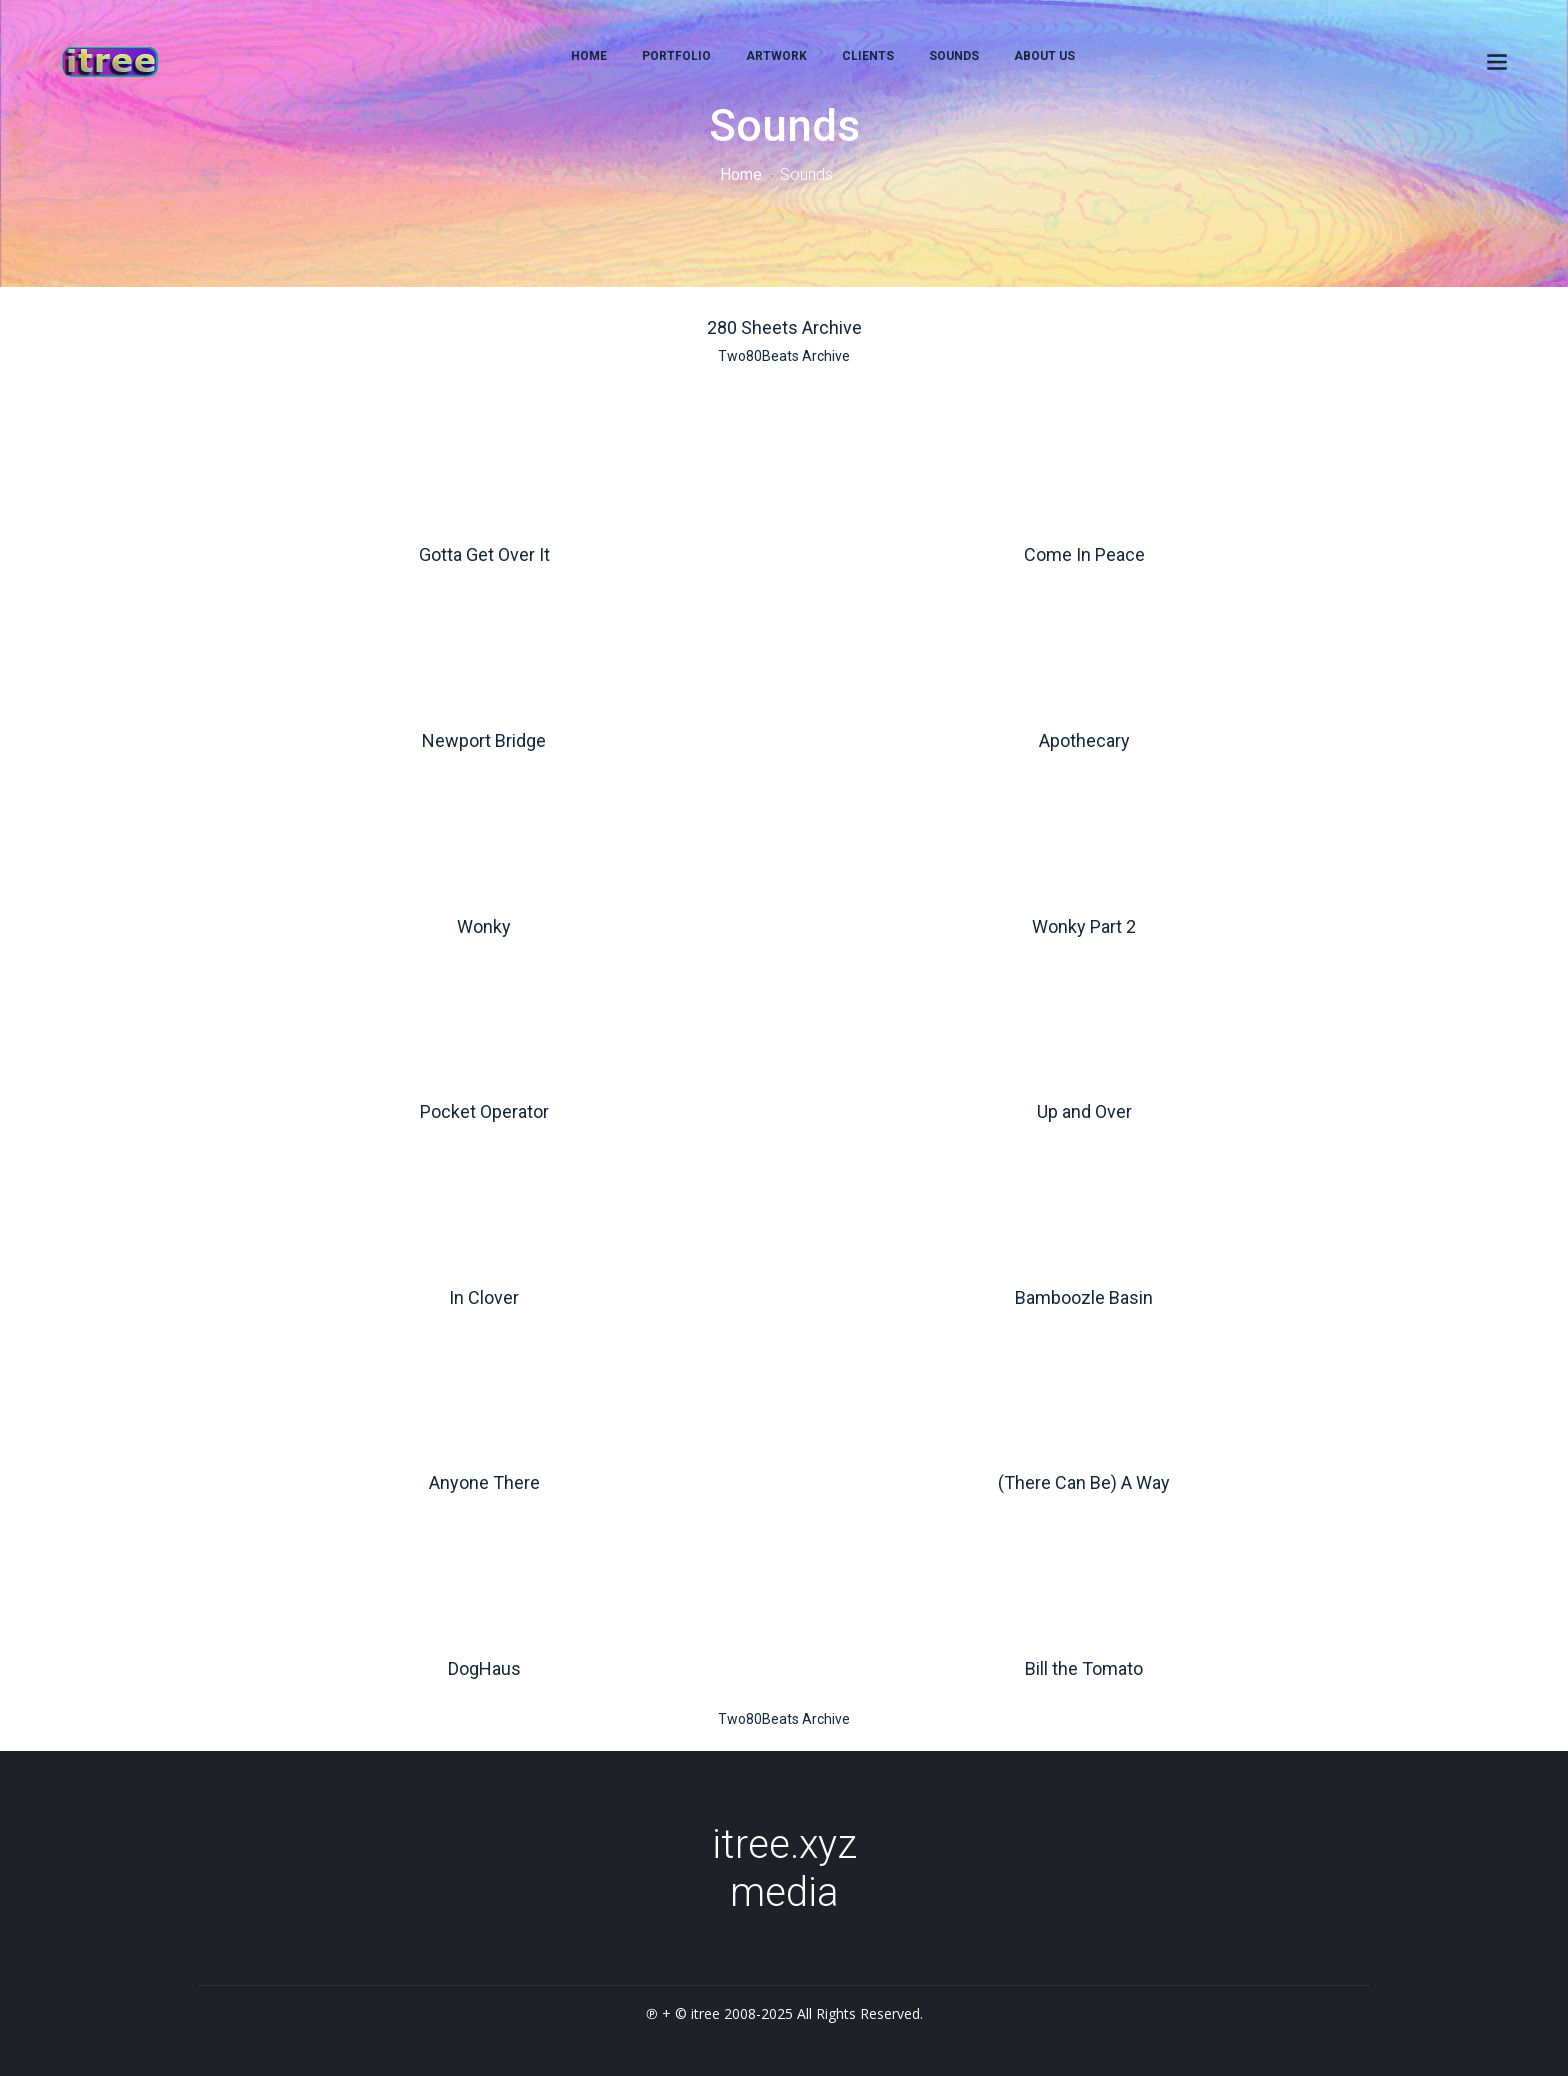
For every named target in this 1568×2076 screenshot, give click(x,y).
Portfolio (676, 56)
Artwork (776, 56)
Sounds (954, 56)
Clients (868, 56)
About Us (1044, 56)
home (589, 56)
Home (741, 174)
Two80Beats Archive (784, 356)
